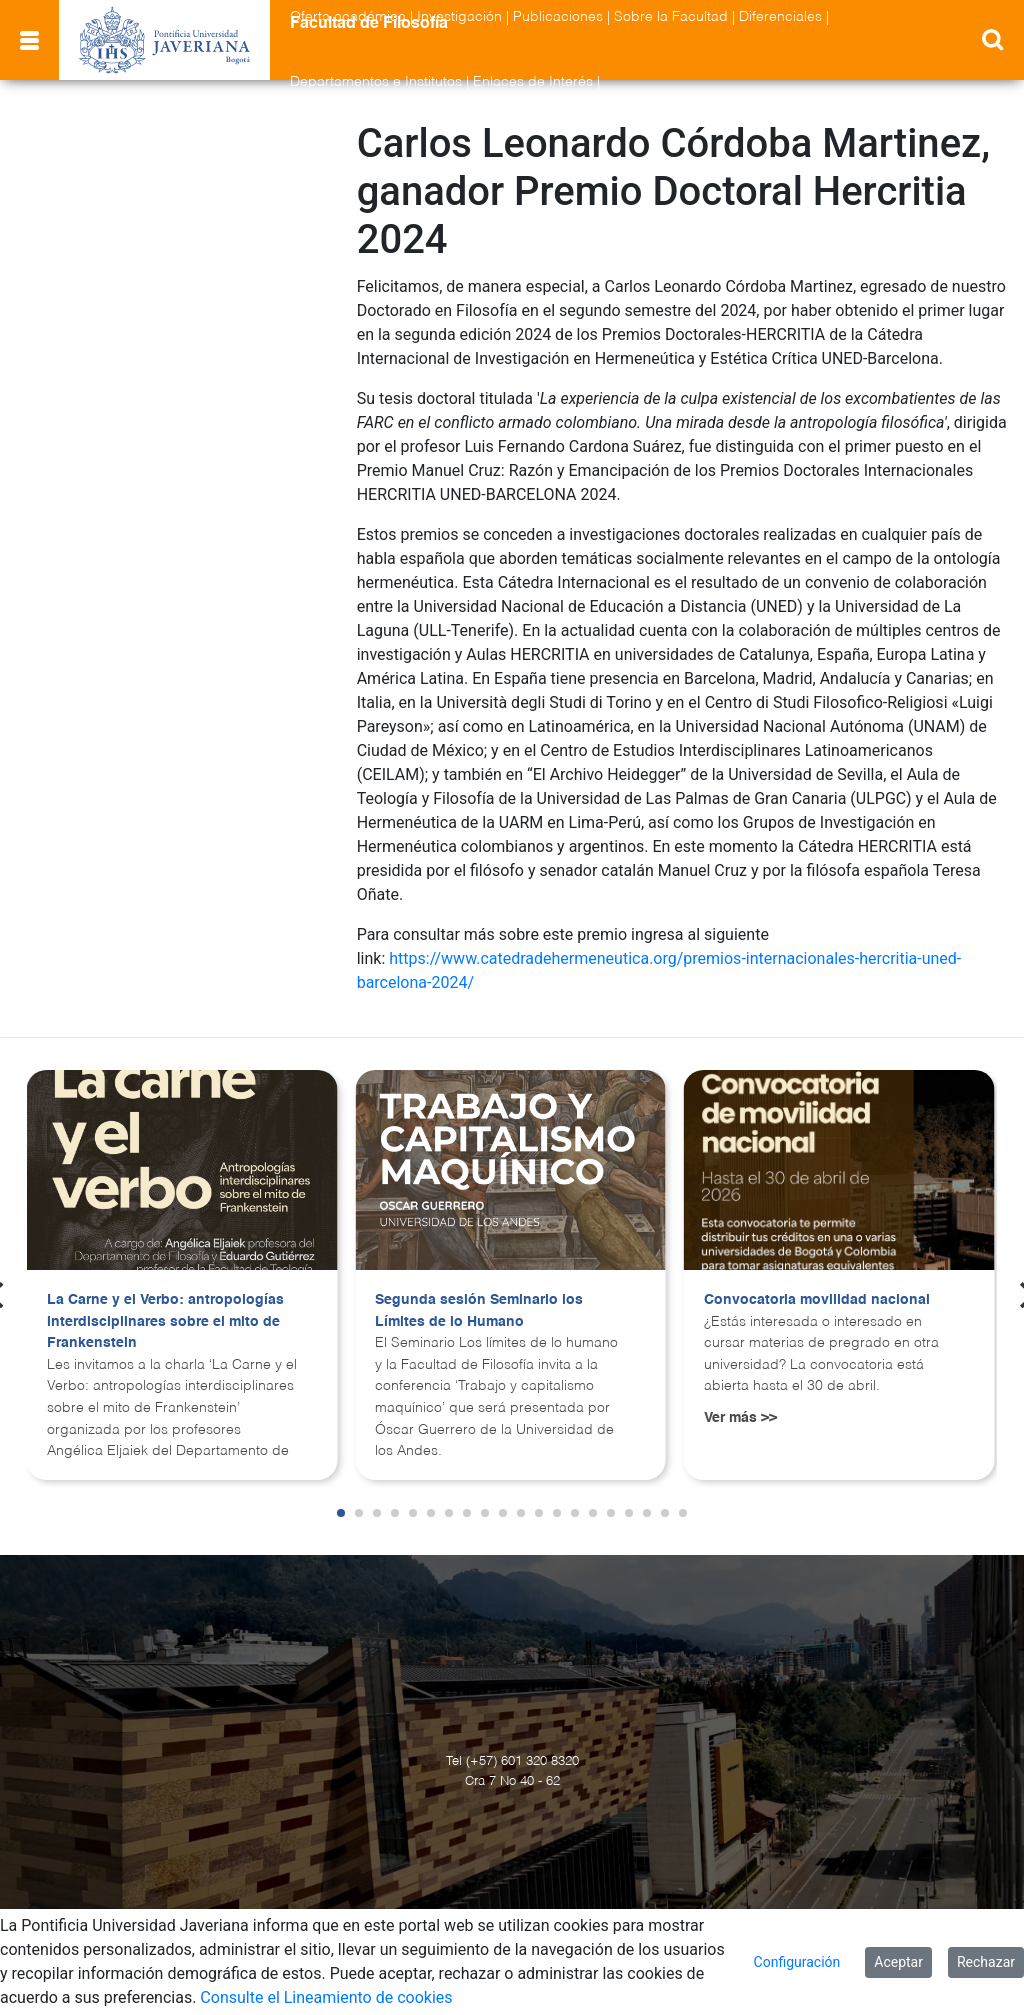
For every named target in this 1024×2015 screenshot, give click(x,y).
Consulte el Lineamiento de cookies (326, 1997)
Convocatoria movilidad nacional (817, 1300)
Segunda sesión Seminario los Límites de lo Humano (479, 1311)
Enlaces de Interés (533, 82)
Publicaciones (558, 17)
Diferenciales (780, 17)
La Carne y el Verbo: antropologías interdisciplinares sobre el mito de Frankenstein (165, 1321)
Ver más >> (740, 1418)
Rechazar (986, 1962)
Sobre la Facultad (671, 17)
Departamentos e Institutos (376, 82)
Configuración (797, 1962)
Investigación (459, 17)
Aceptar (898, 1962)
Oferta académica (348, 17)
